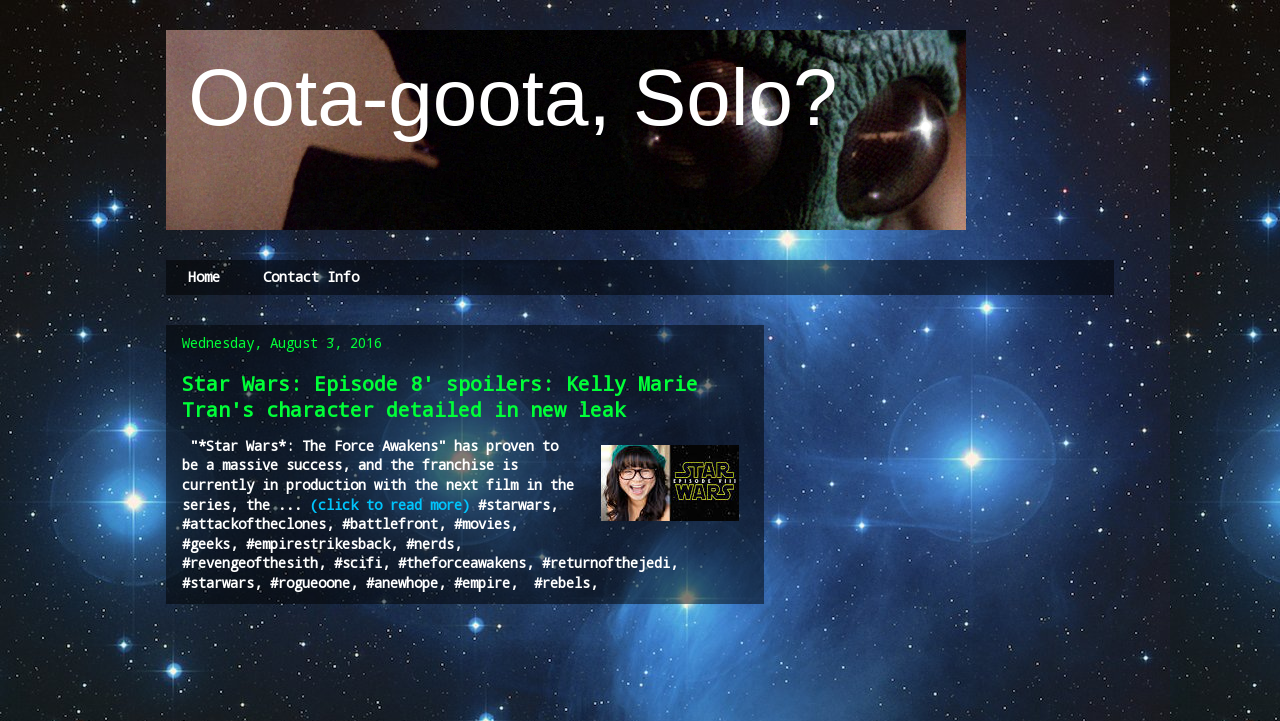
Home (204, 276)
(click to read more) (390, 504)
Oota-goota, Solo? (502, 97)
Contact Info (311, 276)
